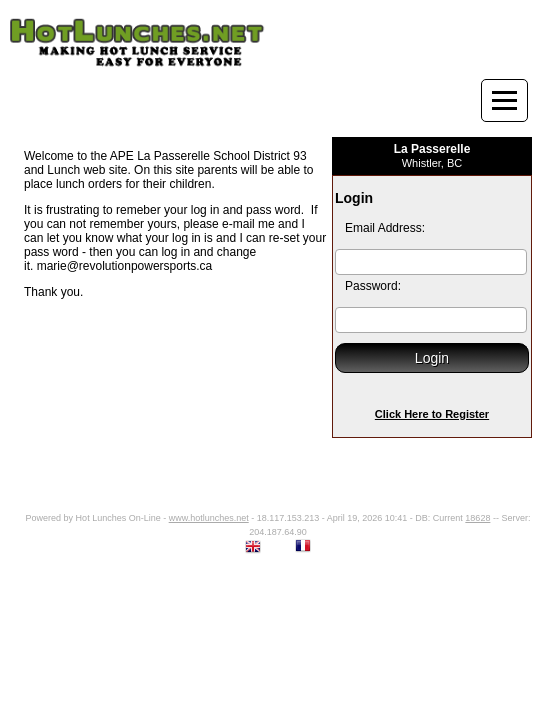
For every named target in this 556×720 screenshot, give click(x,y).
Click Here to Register (432, 414)
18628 (477, 518)
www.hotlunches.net (209, 518)
